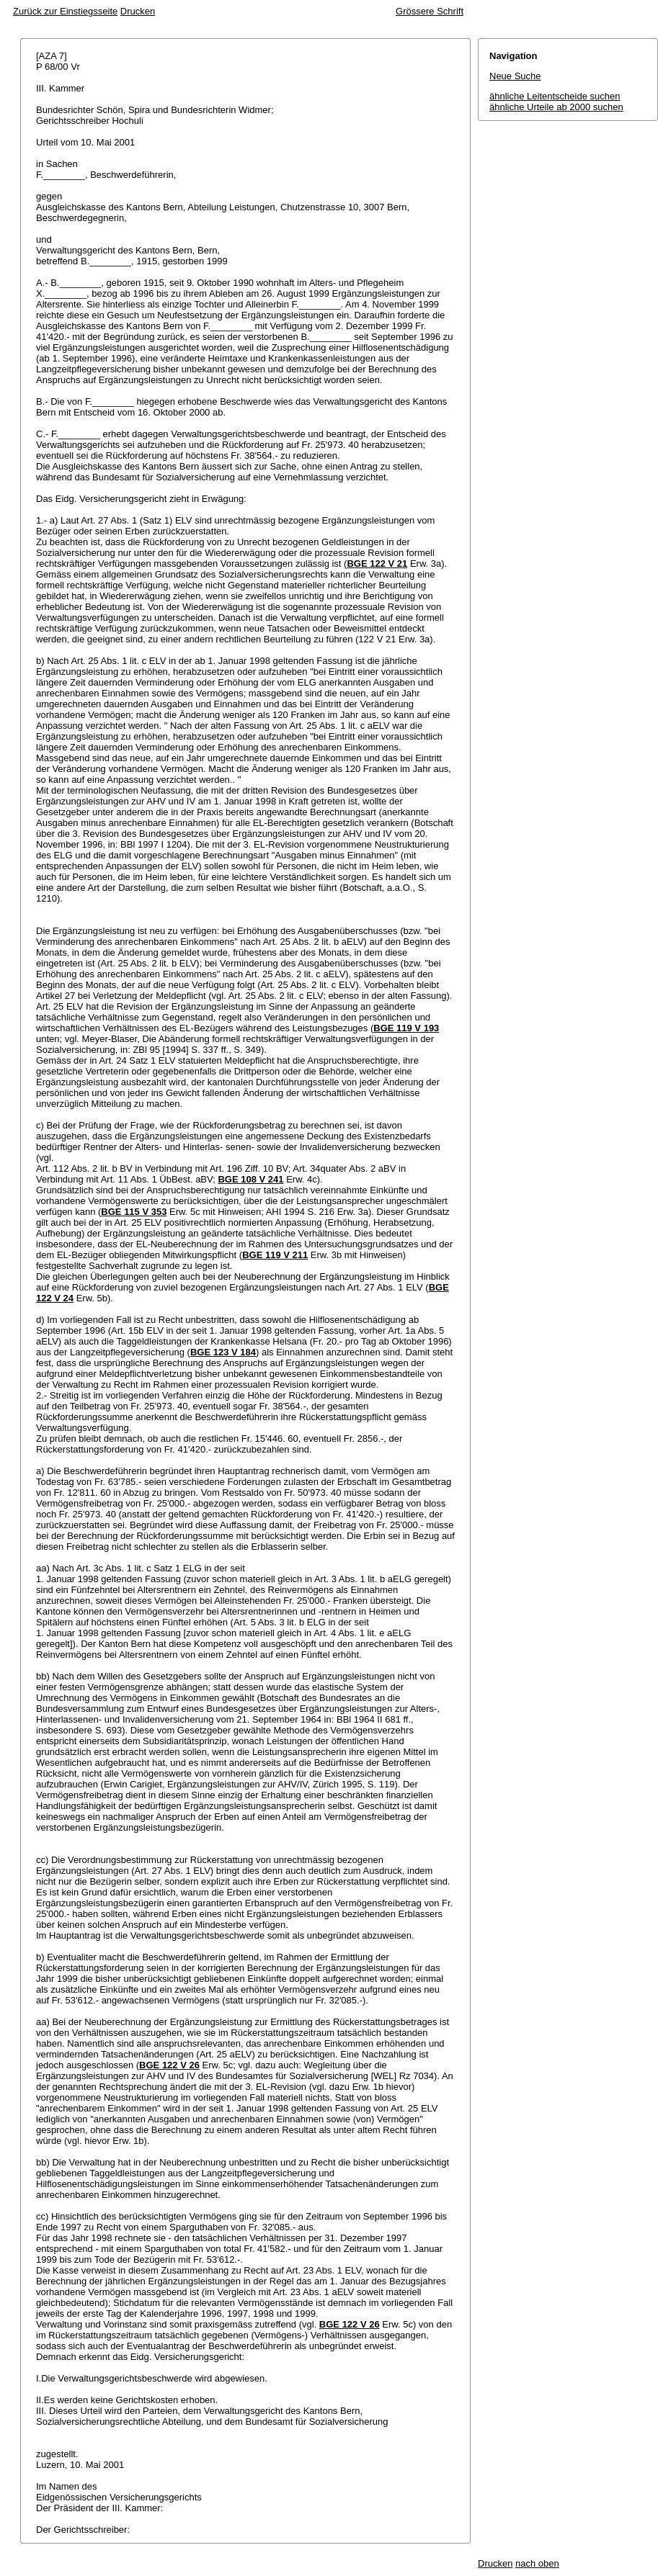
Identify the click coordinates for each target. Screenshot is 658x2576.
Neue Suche (515, 76)
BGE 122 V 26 (169, 2065)
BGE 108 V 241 (250, 1179)
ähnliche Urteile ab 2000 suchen (556, 107)
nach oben (537, 2563)
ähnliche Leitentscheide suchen (554, 96)
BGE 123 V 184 (223, 1352)
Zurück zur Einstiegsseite (65, 11)
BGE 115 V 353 (133, 1211)
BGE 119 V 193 (406, 1028)
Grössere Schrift (429, 11)
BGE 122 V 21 (377, 563)
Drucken (137, 11)
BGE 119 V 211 (275, 1254)
